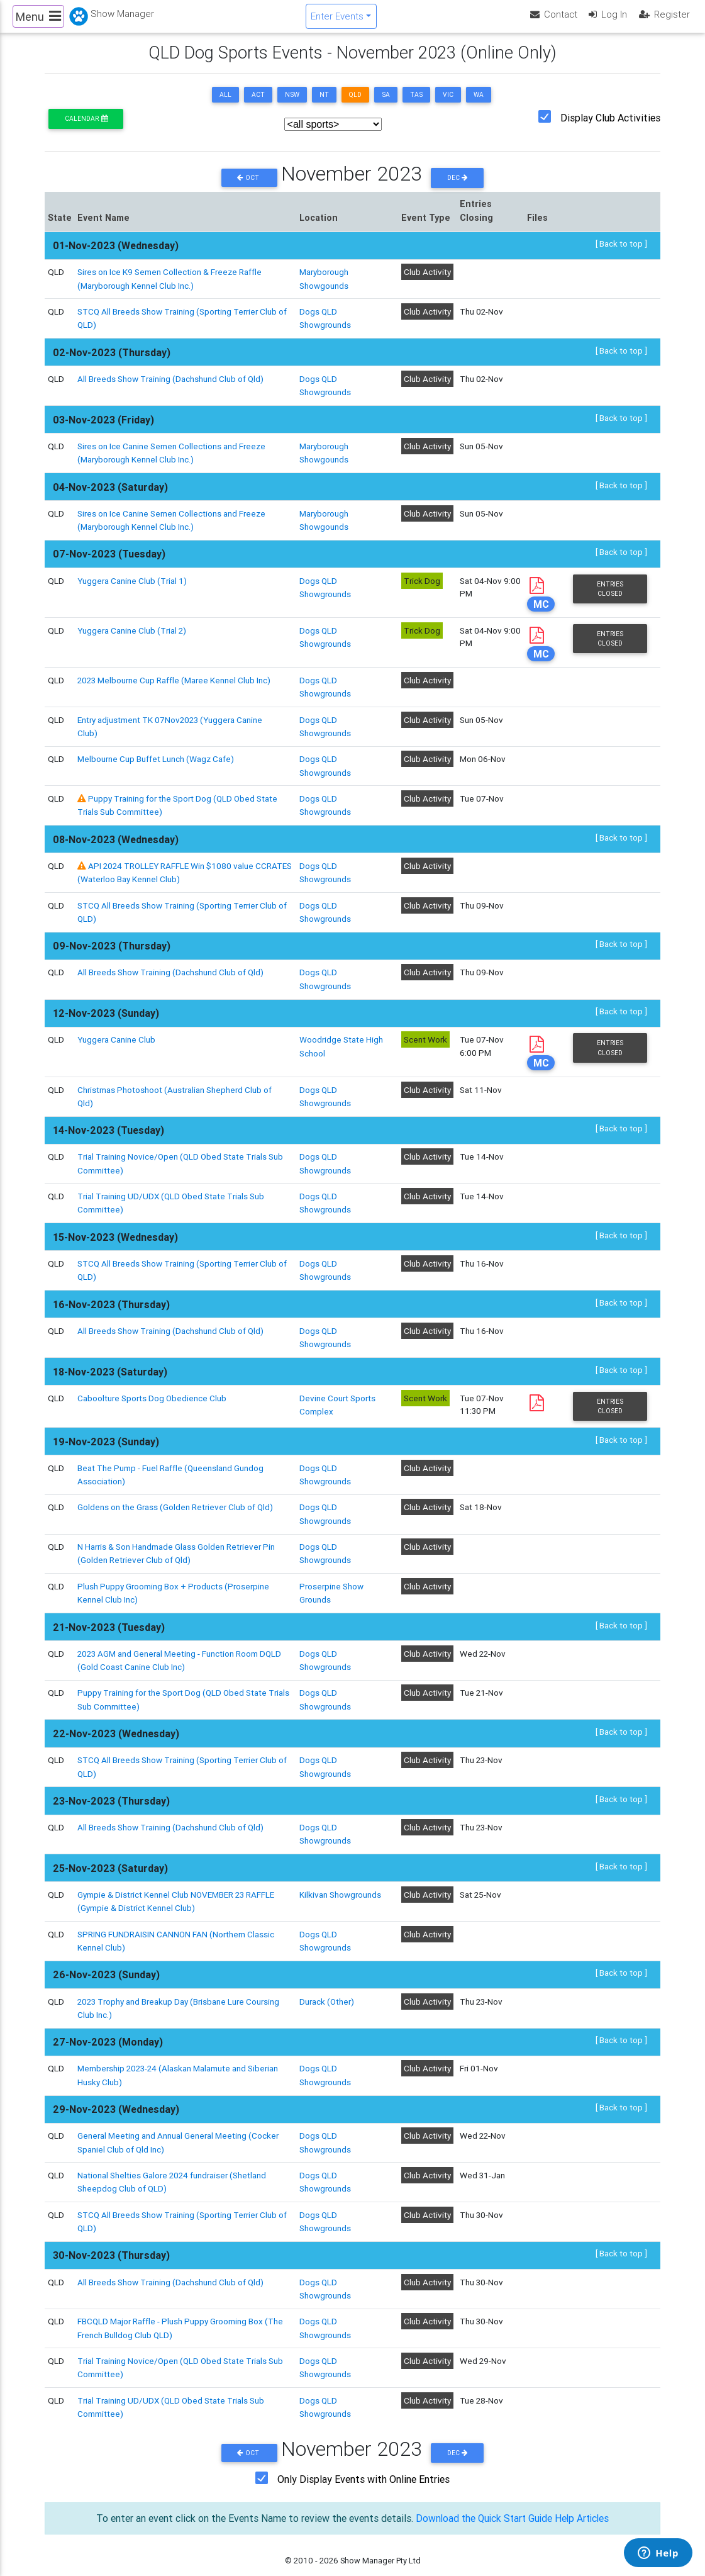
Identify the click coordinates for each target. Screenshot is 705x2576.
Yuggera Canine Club (116, 1037)
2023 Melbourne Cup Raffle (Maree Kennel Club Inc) (173, 686)
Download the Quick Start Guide (483, 2490)
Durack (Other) (327, 1983)
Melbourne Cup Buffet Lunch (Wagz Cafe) (155, 762)
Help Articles (584, 2490)
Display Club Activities (610, 128)
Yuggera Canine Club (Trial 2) (132, 635)
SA (386, 105)
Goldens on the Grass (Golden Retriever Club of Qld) (175, 1498)
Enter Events (337, 21)
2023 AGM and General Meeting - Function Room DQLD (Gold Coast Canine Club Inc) (179, 1648)
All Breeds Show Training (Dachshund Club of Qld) (170, 387)
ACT (258, 105)
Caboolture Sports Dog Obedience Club (152, 1390)
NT (324, 105)
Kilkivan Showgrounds (340, 1878)
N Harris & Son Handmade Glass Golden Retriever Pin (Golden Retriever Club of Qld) (176, 1543)
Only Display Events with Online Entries (363, 2451)
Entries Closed (610, 594)
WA (479, 105)
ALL (225, 105)
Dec (457, 188)
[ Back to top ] (621, 254)
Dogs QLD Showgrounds (325, 1467)
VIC (448, 105)
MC (541, 609)
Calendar (86, 129)
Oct (249, 188)
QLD (355, 105)
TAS (416, 105)
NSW (292, 105)
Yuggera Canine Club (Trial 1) (132, 585)
